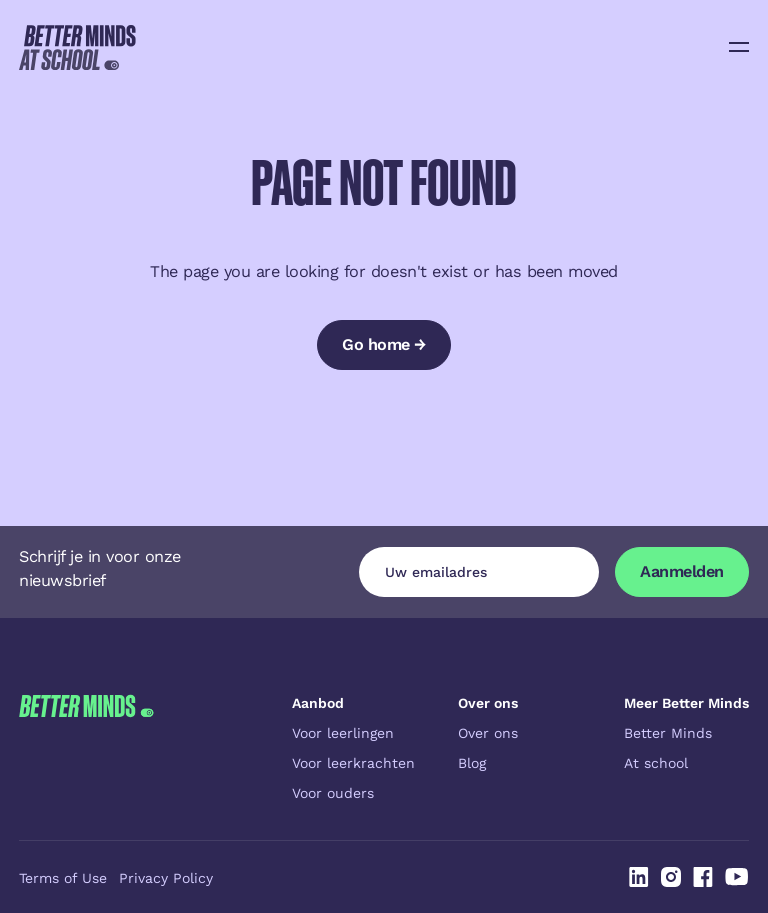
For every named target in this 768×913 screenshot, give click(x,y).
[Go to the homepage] (86, 748)
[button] (739, 47)
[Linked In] (639, 877)
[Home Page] (77, 47)
